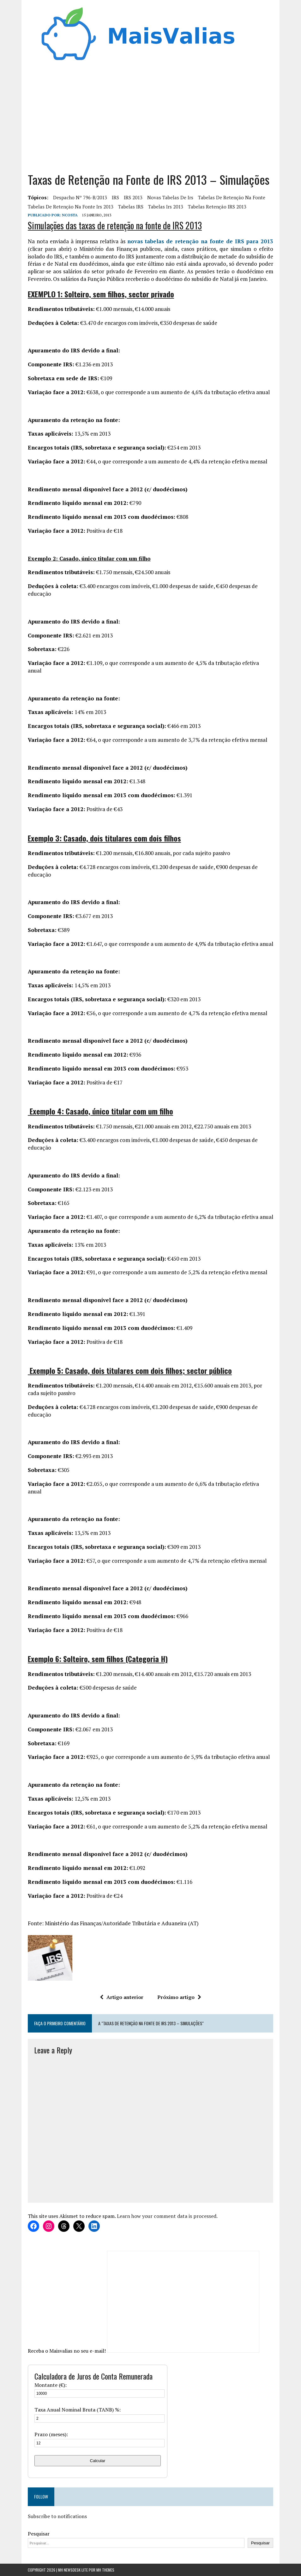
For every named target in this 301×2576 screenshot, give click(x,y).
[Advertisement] (150, 115)
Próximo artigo (179, 1997)
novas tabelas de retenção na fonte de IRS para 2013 (200, 241)
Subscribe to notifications (57, 2516)
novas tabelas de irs (170, 197)
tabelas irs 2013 (165, 206)
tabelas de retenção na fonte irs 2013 (70, 206)
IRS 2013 (133, 197)
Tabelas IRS (130, 206)
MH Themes (105, 2570)
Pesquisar (39, 2533)
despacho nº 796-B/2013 (80, 197)
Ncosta (70, 215)
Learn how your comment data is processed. (167, 2216)
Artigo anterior (121, 1997)
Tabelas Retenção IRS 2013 (217, 206)
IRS (115, 197)
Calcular (97, 2460)
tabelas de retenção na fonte (231, 197)
